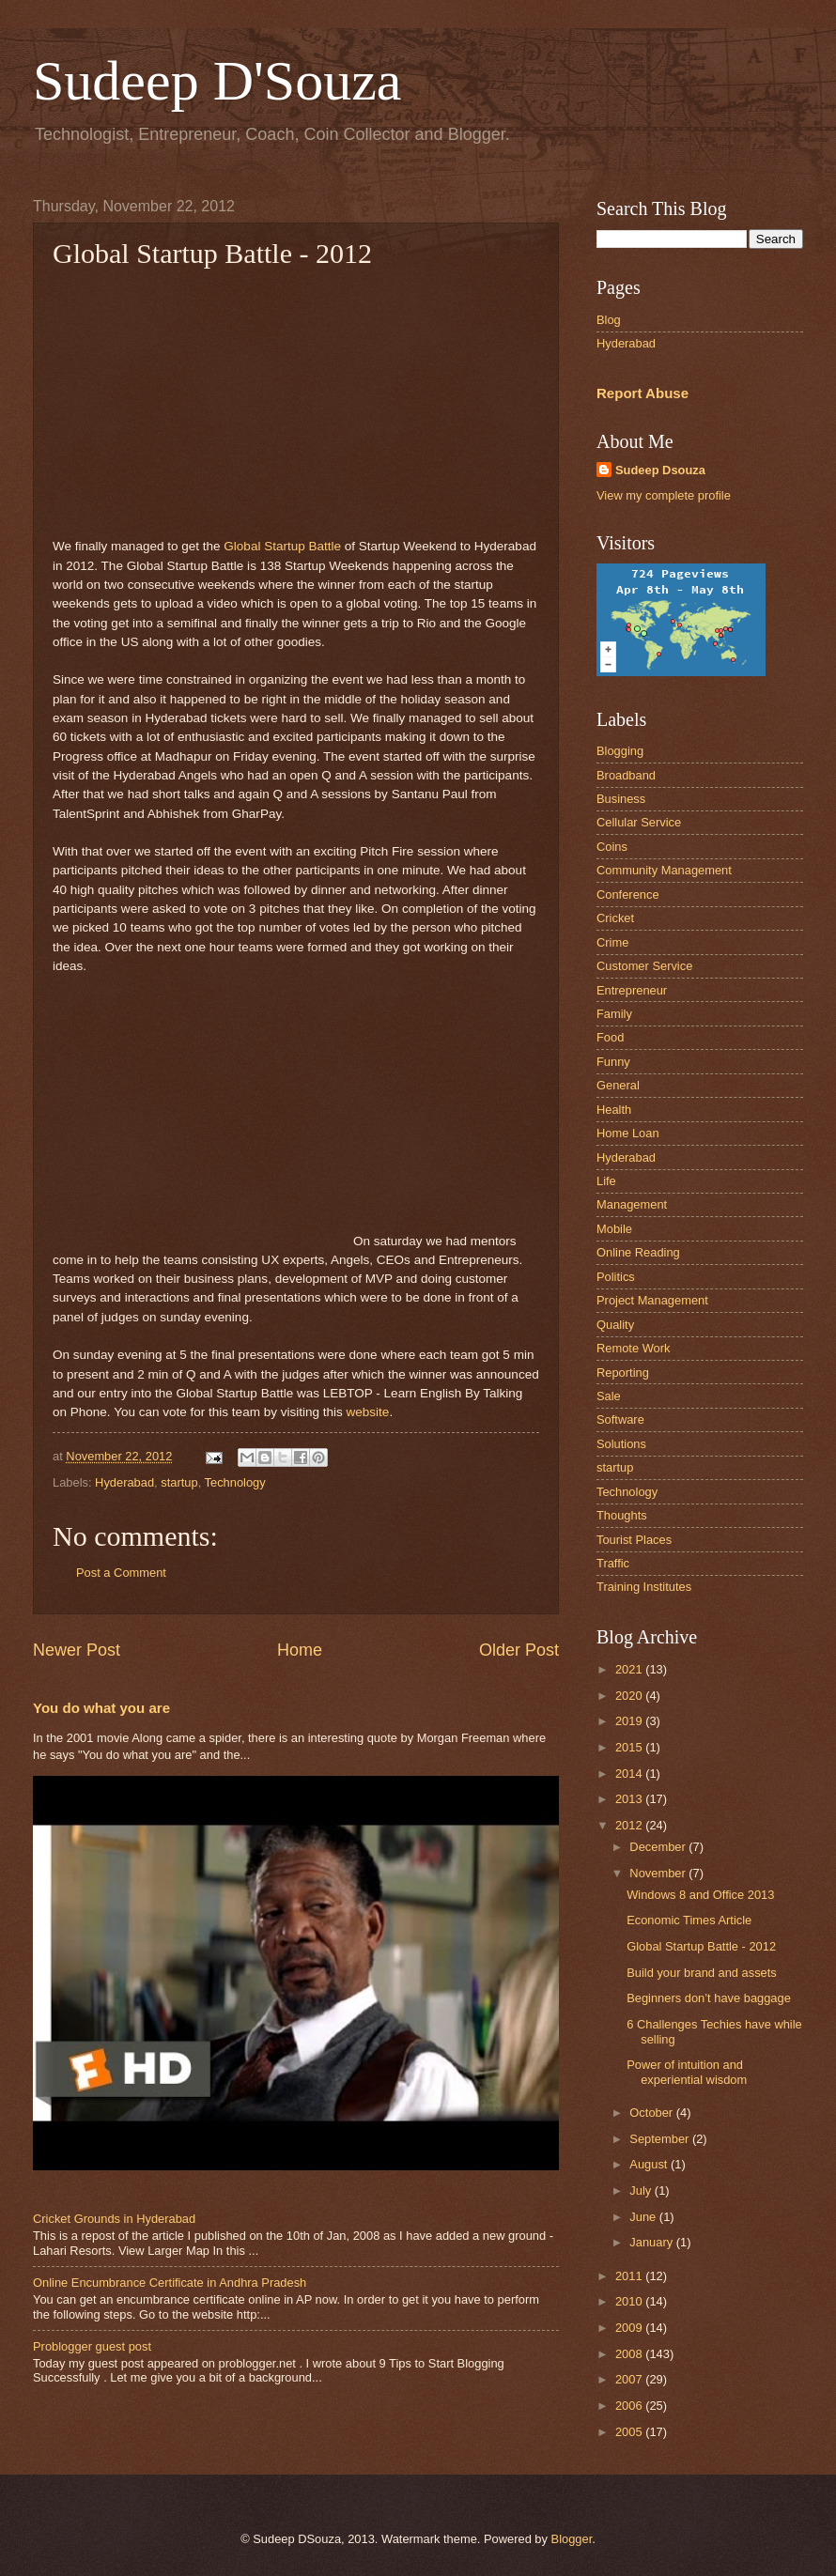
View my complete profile (663, 495)
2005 (630, 2432)
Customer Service (644, 966)
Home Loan (627, 1133)
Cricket (615, 918)
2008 (630, 2354)
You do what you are (101, 1708)
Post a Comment (121, 1573)
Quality (615, 1325)
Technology (235, 1482)
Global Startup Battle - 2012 (701, 1946)
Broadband (626, 775)
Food (610, 1037)
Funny (613, 1062)
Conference (627, 894)
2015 (630, 1747)
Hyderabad (124, 1482)
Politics (615, 1277)
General (618, 1085)
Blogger (572, 2539)
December (659, 1847)
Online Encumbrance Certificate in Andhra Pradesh (169, 2282)
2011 (630, 2276)
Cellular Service (638, 822)
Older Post (519, 1650)
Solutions (621, 1444)
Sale (608, 1396)
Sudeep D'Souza (217, 81)
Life (606, 1181)
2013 (630, 1799)
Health (613, 1110)
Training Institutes (643, 1587)
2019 (630, 1721)
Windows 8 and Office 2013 (700, 1895)
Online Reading (638, 1252)
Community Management (664, 870)
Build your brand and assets (702, 1973)
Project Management (652, 1300)
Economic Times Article (689, 1920)
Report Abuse (642, 393)
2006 (630, 2406)
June (644, 2217)
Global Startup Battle (282, 546)
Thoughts (621, 1515)
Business (620, 799)
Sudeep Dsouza (660, 470)
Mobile (614, 1229)
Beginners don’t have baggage (709, 1998)
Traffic (612, 1563)
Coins (611, 847)
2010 (630, 2301)
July (641, 2190)
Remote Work (633, 1348)
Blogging (619, 751)
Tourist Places (634, 1540)
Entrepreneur (631, 990)
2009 (630, 2328)
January (652, 2242)
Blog (608, 320)
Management (631, 1204)
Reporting (622, 1372)
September (660, 2139)
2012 (630, 1825)
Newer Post (76, 1650)
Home (299, 1650)
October (652, 2113)
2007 (630, 2379)
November (659, 1873)
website (368, 1412)
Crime (612, 942)
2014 (630, 1773)
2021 (630, 1669)
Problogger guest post (92, 2346)
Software (620, 1419)
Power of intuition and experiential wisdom (687, 2072)
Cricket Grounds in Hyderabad (114, 2219)
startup (179, 1482)
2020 (630, 1696)
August (650, 2164)
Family (614, 1014)
